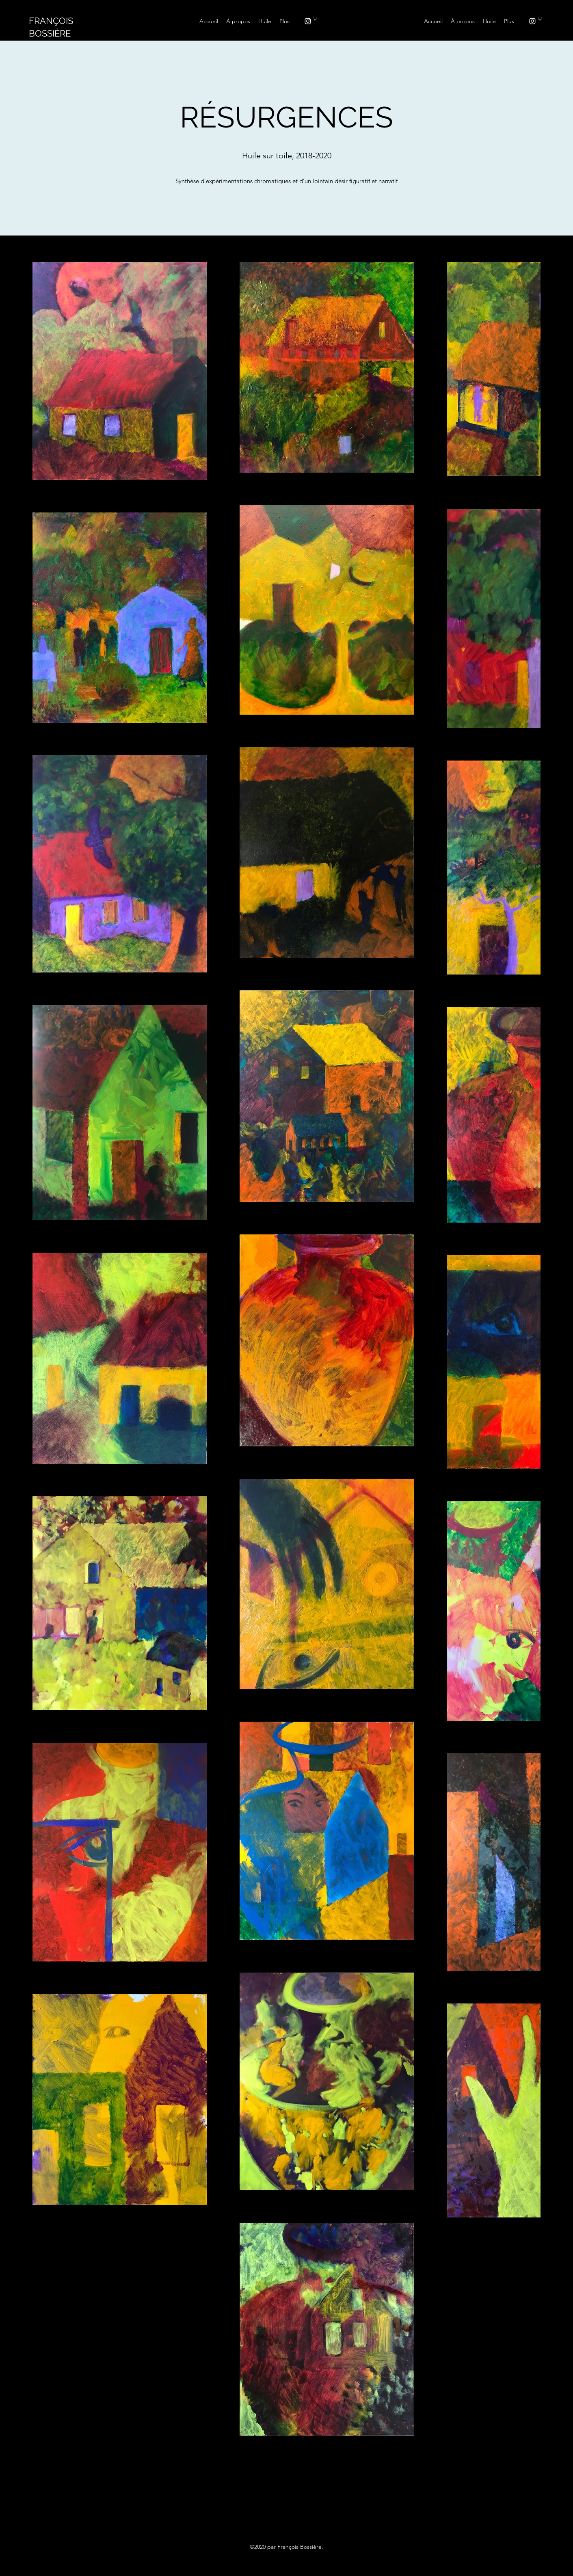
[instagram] (308, 21)
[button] (315, 18)
